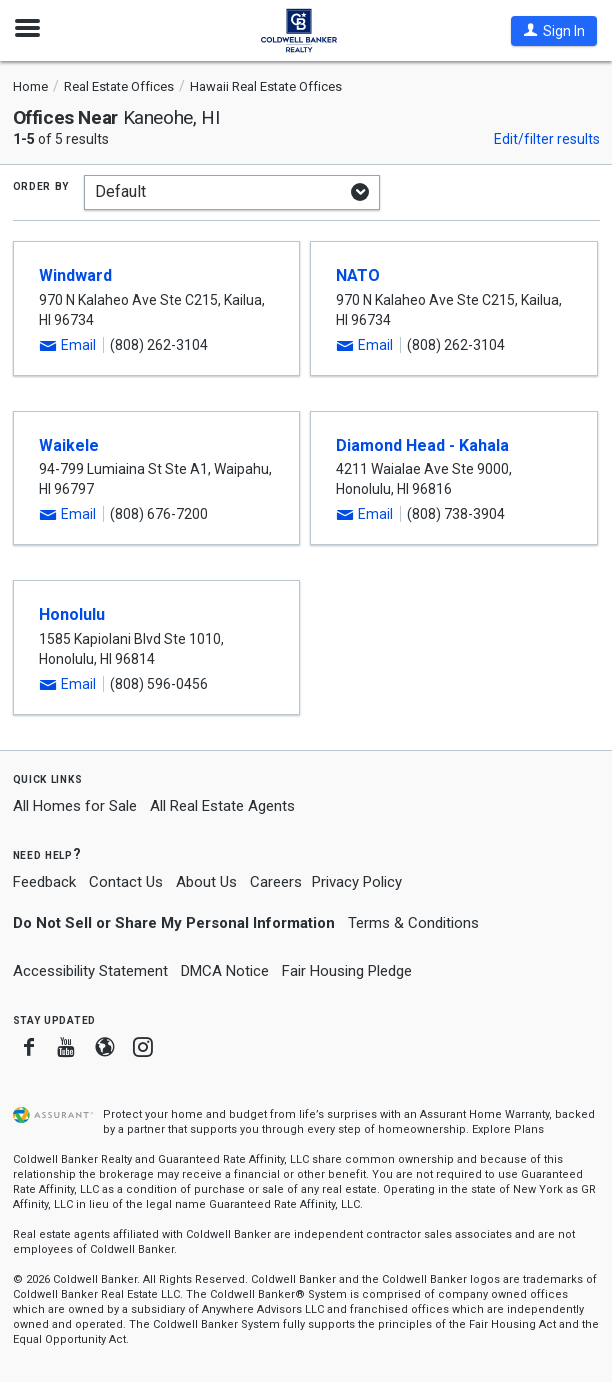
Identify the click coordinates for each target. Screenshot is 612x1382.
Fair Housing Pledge (347, 971)
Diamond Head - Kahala (422, 445)
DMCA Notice (225, 971)
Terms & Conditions (413, 923)
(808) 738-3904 (456, 514)
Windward (75, 275)
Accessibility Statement (90, 971)
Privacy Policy (357, 882)
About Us (206, 882)
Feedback (44, 882)
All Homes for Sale (75, 806)
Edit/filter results (547, 139)
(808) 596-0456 (159, 684)
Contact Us (126, 882)
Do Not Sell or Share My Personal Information (174, 923)
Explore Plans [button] (508, 1129)
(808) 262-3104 (159, 345)
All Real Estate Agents (222, 806)
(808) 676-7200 (159, 514)
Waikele (69, 445)
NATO (358, 275)
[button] (554, 31)
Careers (276, 882)
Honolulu (72, 614)
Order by (41, 185)
